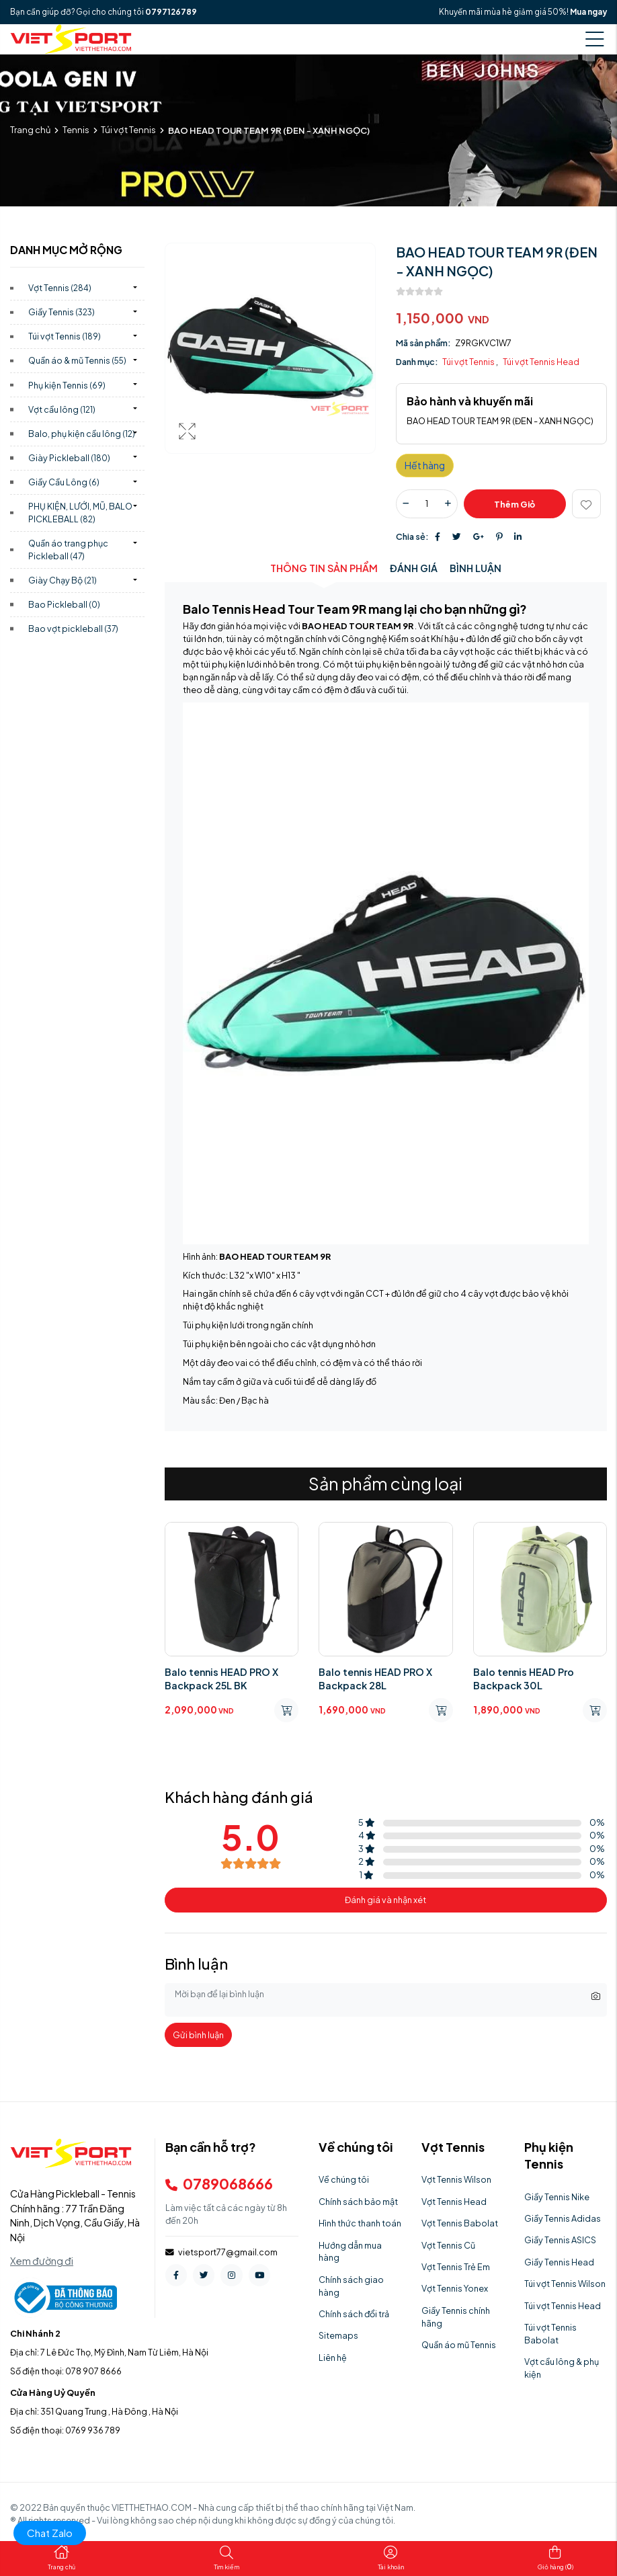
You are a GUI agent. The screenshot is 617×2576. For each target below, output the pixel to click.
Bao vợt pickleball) (73, 628)
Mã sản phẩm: (423, 342)
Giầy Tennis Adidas (562, 2218)
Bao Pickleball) (64, 604)
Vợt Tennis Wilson (456, 2179)
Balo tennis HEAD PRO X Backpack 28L (375, 1678)
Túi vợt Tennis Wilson (565, 2283)
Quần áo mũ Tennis (458, 2344)
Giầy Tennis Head (559, 2262)
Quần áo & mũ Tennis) (77, 360)
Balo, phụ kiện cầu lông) (81, 433)
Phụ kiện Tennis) (67, 385)
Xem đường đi (41, 2261)
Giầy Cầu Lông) (63, 482)
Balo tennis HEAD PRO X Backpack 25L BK (221, 1678)
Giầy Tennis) (61, 312)
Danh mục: (417, 361)
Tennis (76, 129)
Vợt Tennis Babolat (459, 2223)
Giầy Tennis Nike (556, 2196)
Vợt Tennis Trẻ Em (455, 2266)
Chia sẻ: (412, 536)
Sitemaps (338, 2335)
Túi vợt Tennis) (64, 336)
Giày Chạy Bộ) (62, 580)
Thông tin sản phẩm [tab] (324, 568)
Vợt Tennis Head (454, 2201)
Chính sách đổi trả (354, 2313)
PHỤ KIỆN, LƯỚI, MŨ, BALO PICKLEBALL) (80, 512)
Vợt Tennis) (59, 287)
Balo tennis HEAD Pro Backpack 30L (523, 1678)
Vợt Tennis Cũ (448, 2245)
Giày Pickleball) (69, 457)
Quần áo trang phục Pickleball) (68, 549)
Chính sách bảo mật (358, 2201)
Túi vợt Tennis (128, 129)
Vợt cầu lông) (61, 409)
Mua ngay (588, 12)
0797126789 (171, 12)
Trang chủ (30, 129)
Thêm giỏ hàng (514, 508)
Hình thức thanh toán (360, 2223)
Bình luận (475, 568)
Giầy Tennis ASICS (560, 2240)
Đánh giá (414, 568)
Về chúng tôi (344, 2179)
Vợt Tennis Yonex (454, 2288)
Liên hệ (333, 2357)
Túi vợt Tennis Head (541, 361)
